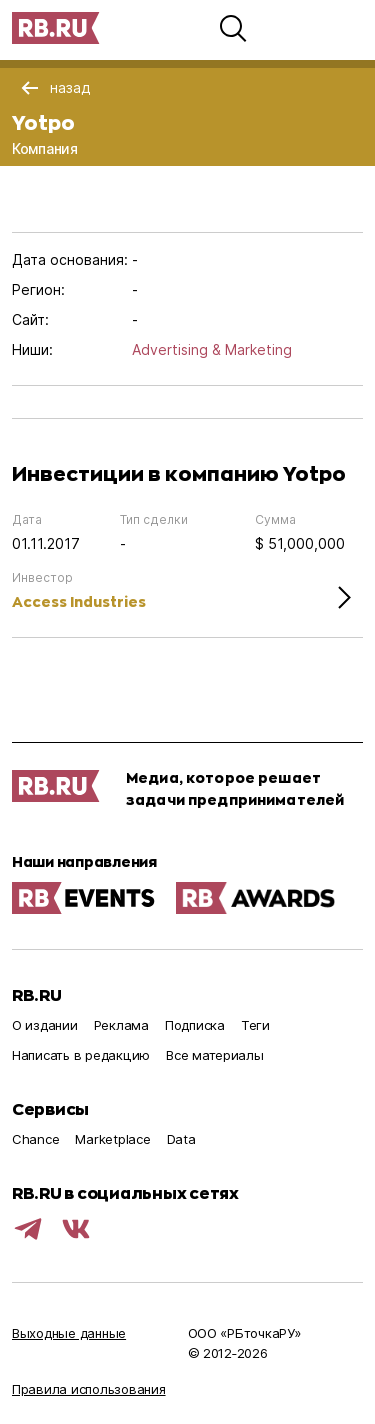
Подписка (195, 1025)
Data (181, 1139)
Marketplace (112, 1139)
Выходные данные (69, 1333)
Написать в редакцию (81, 1055)
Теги (255, 1025)
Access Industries (79, 601)
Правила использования (89, 1389)
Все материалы (215, 1055)
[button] (233, 28)
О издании (45, 1025)
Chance (35, 1139)
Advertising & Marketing (212, 349)
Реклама (121, 1025)
